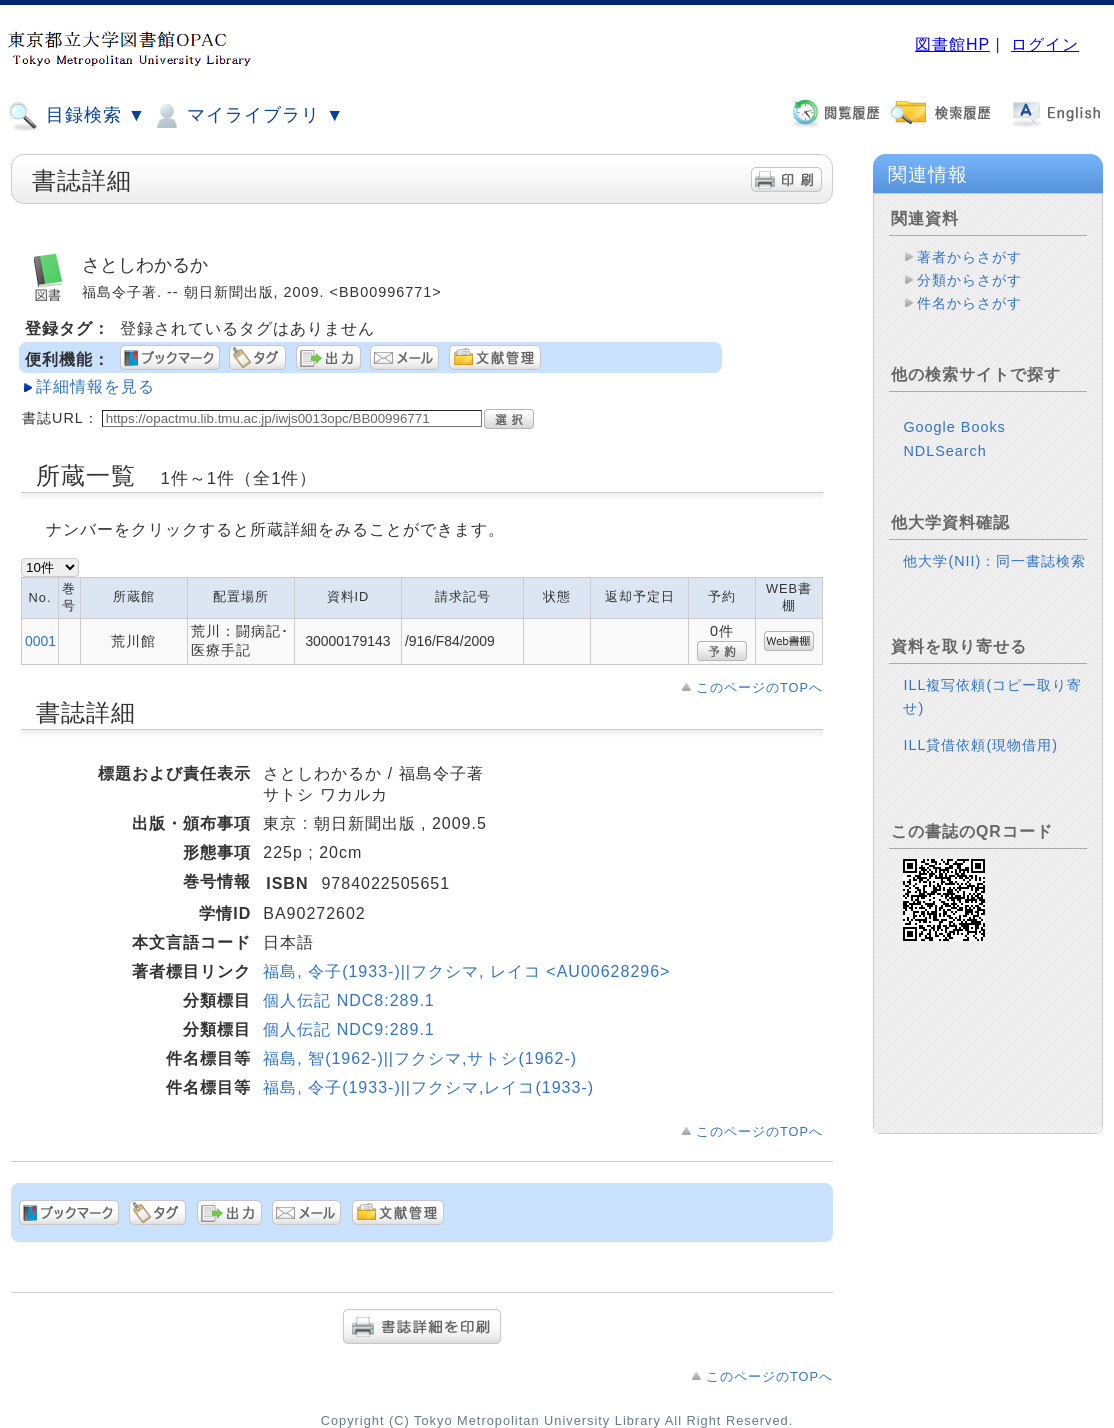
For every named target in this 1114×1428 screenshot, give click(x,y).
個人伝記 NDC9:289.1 (349, 1029)
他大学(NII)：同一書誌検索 (994, 561)
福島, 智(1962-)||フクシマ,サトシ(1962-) (420, 1058)
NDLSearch (944, 451)
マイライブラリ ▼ (247, 116)
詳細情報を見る (95, 386)
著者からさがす (969, 257)
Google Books (954, 427)
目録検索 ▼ (77, 116)
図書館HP (952, 44)
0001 (40, 641)
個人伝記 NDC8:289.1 (349, 1000)
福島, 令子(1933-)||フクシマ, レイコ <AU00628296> (466, 971)
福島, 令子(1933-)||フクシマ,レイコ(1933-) (428, 1087)
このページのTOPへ (759, 687)
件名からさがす (969, 303)
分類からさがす (969, 280)
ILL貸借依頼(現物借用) (980, 745)
